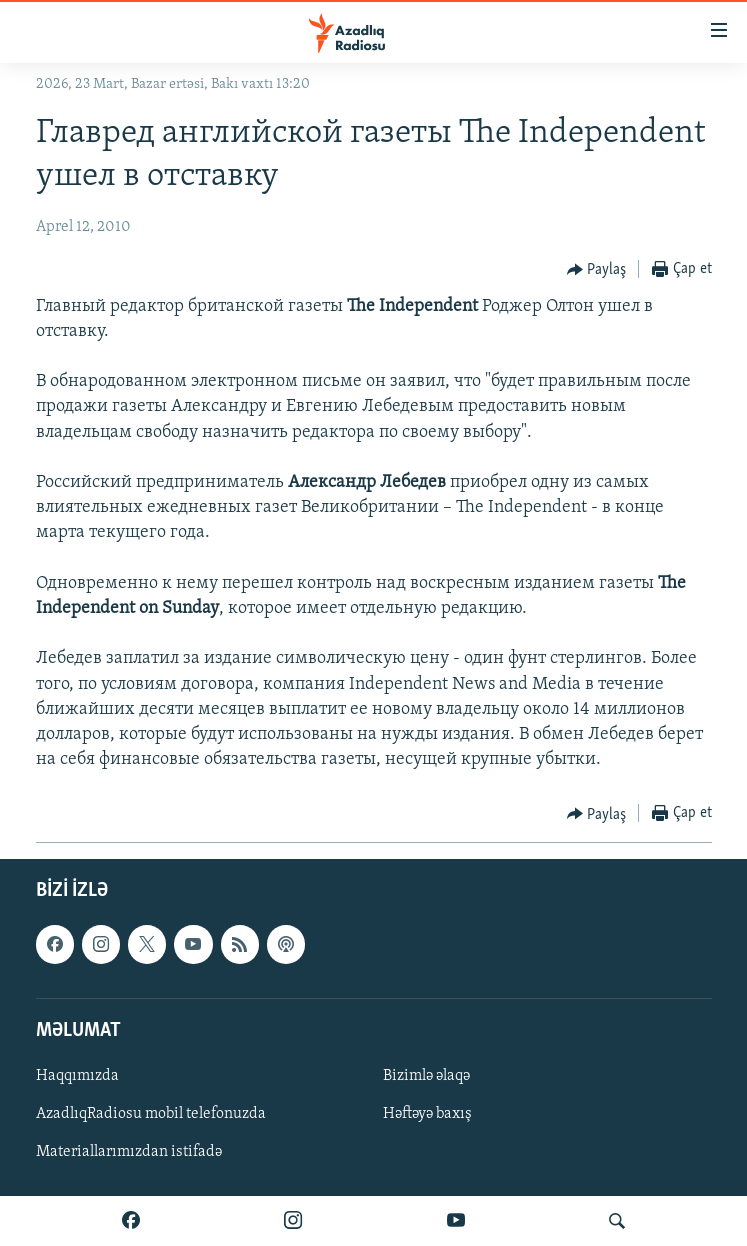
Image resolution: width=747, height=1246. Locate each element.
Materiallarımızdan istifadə (129, 1152)
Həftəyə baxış (427, 1114)
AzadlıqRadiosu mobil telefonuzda (151, 1114)
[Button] (597, 270)
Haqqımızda (77, 1076)
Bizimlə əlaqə (426, 1076)
